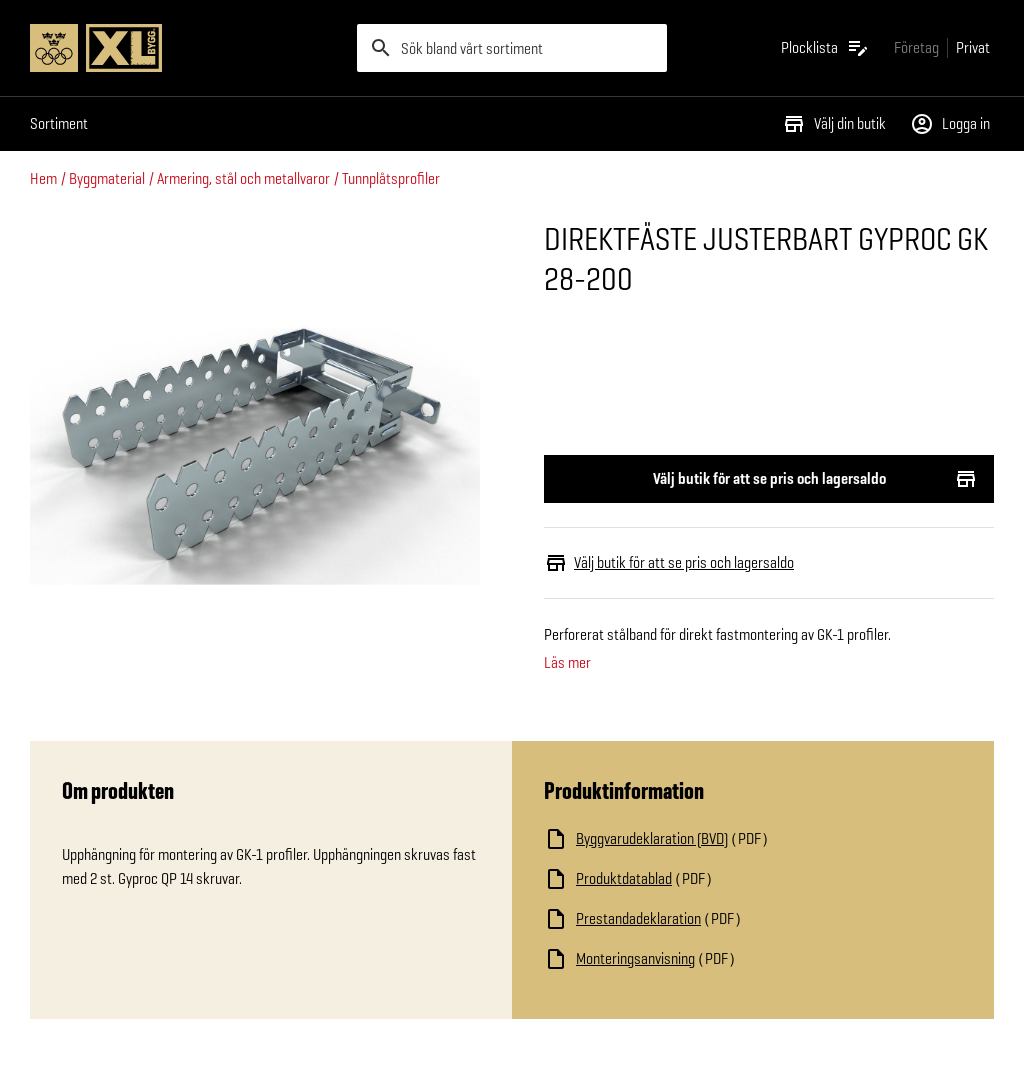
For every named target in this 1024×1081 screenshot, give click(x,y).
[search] (512, 48)
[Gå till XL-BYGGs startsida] (185, 48)
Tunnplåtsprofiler (391, 178)
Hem (43, 178)
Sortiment (59, 123)
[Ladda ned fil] (744, 839)
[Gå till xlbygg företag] (916, 47)
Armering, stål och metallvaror (243, 178)
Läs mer (567, 663)
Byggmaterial (107, 178)
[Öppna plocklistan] (825, 48)
